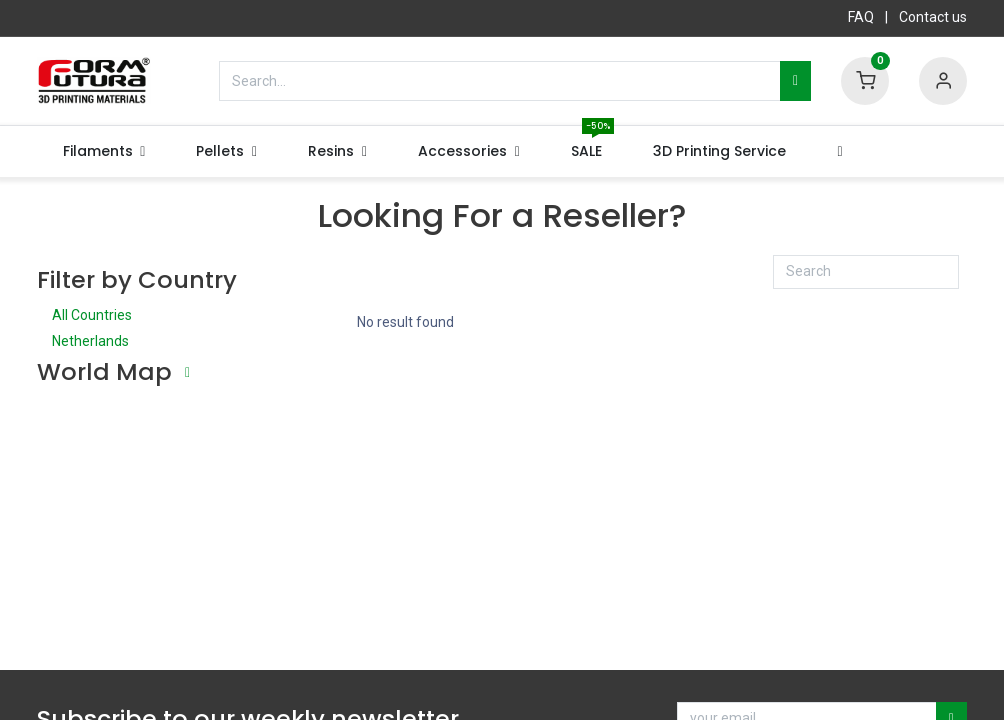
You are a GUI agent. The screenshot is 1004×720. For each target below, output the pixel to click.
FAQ (861, 17)
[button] (840, 152)
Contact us (933, 17)
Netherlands (142, 343)
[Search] (795, 81)
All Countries (142, 317)
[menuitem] (587, 152)
